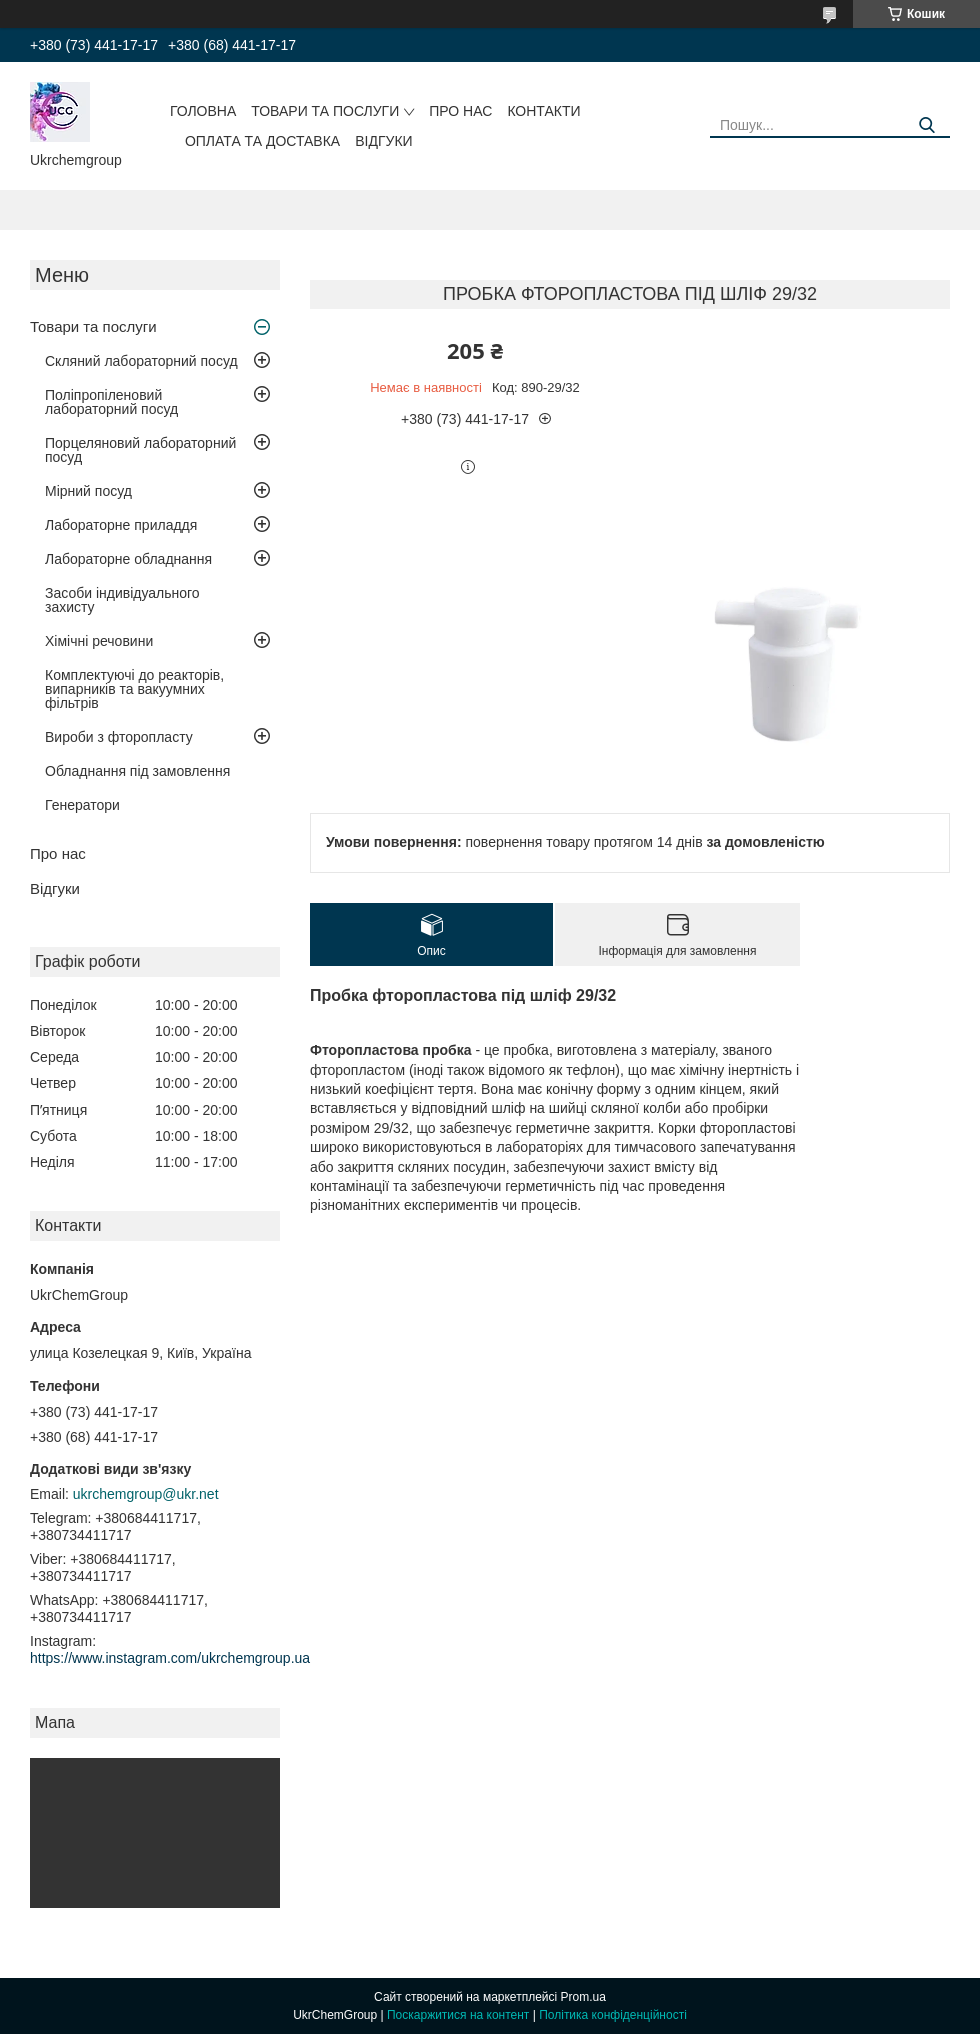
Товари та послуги (325, 111)
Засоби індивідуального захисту (122, 600)
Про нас (460, 111)
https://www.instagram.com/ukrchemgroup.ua (170, 1658)
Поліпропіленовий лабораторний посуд (111, 402)
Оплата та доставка (262, 141)
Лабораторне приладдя (121, 525)
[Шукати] (927, 125)
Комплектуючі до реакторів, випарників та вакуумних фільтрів (134, 689)
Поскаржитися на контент (458, 2015)
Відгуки (383, 141)
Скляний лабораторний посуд (141, 361)
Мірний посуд (88, 491)
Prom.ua (583, 1997)
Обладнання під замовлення (137, 771)
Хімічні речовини (99, 641)
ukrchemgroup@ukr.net (146, 1494)
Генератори (82, 805)
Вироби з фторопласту (119, 737)
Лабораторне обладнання (128, 559)
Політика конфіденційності (613, 2015)
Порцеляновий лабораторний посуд (140, 450)
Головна (203, 111)
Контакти (543, 111)
